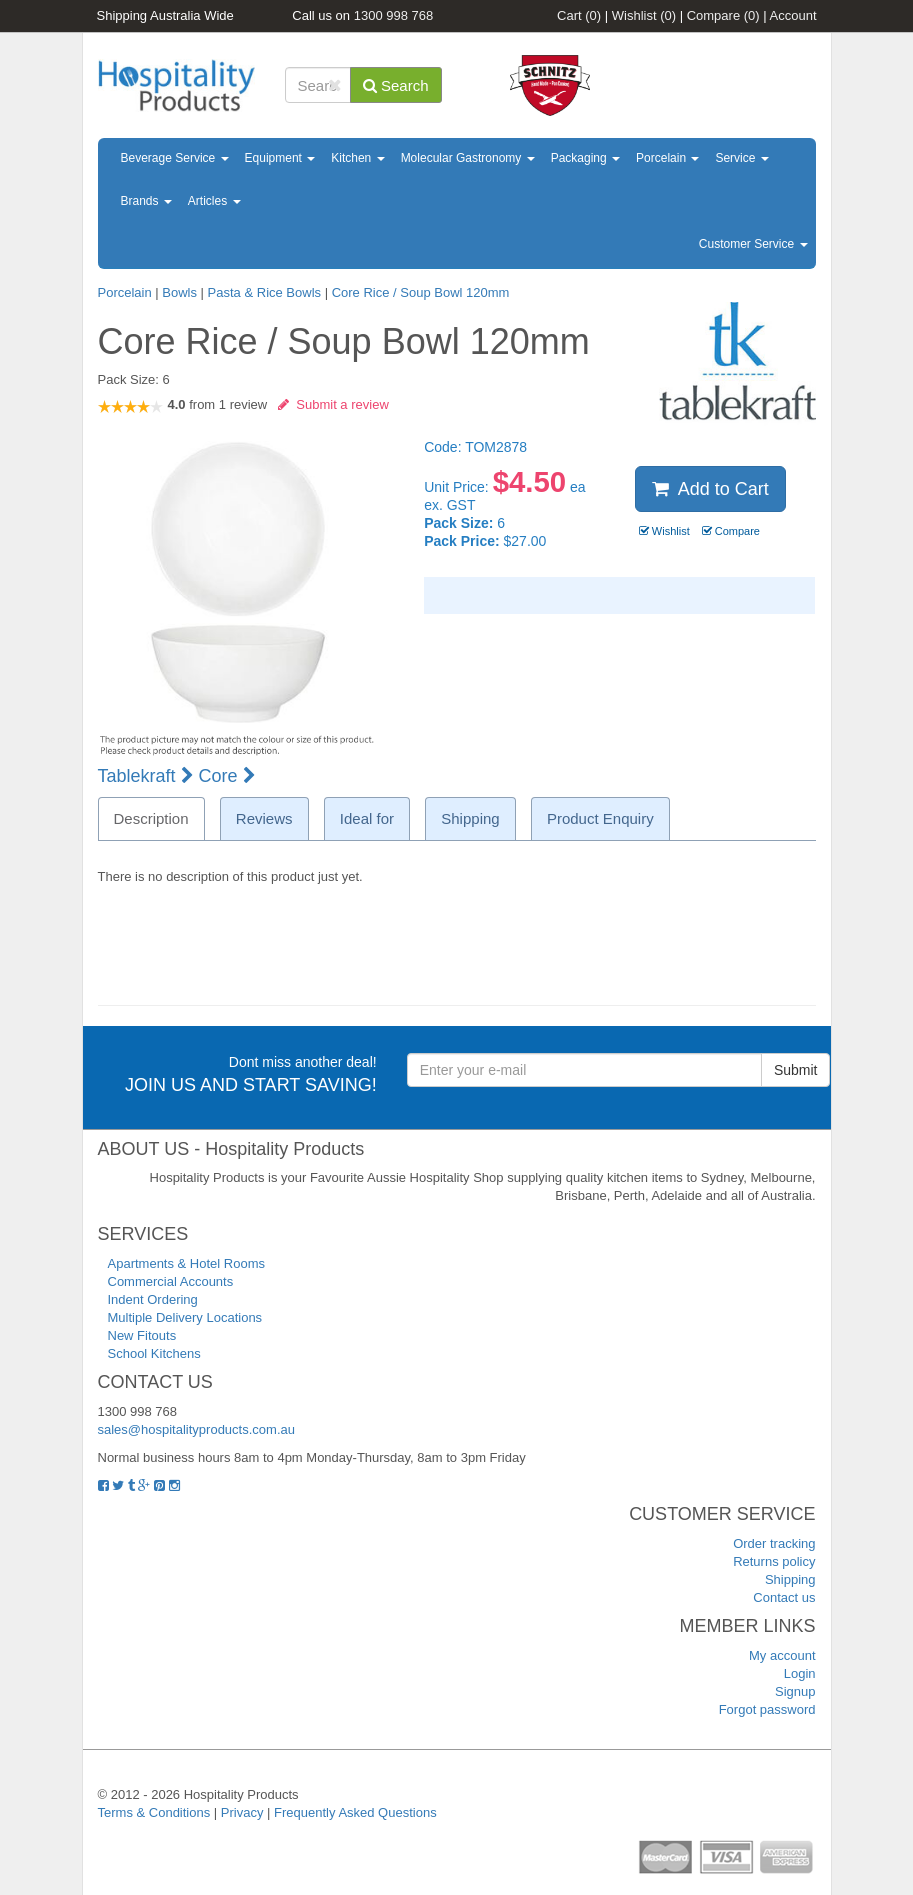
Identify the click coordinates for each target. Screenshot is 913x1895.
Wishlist (644, 15)
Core (227, 776)
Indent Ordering (153, 1299)
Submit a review (333, 404)
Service (741, 158)
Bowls (179, 292)
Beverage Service (175, 158)
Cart (579, 15)
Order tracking (774, 1543)
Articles (214, 201)
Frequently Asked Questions (355, 1812)
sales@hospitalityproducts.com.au (196, 1429)
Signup (795, 1691)
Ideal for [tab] (367, 818)
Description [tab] (151, 818)
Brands (146, 201)
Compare (723, 15)
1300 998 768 (394, 15)
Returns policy (774, 1561)
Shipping (790, 1579)
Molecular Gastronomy (468, 158)
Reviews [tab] (264, 818)
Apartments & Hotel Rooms (187, 1263)
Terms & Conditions (154, 1812)
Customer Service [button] (753, 244)
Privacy (242, 1812)
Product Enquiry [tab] (600, 818)
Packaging (585, 158)
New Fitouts (142, 1335)
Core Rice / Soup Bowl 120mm (421, 292)
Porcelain (667, 158)
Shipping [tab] (470, 818)
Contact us (784, 1597)
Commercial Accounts (171, 1281)
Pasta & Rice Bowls (264, 292)
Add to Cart (710, 489)
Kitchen (357, 158)
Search (396, 85)
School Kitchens (154, 1353)
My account (782, 1655)
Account (793, 15)
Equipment (280, 158)
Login (800, 1673)
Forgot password (767, 1709)
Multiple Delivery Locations (185, 1317)
